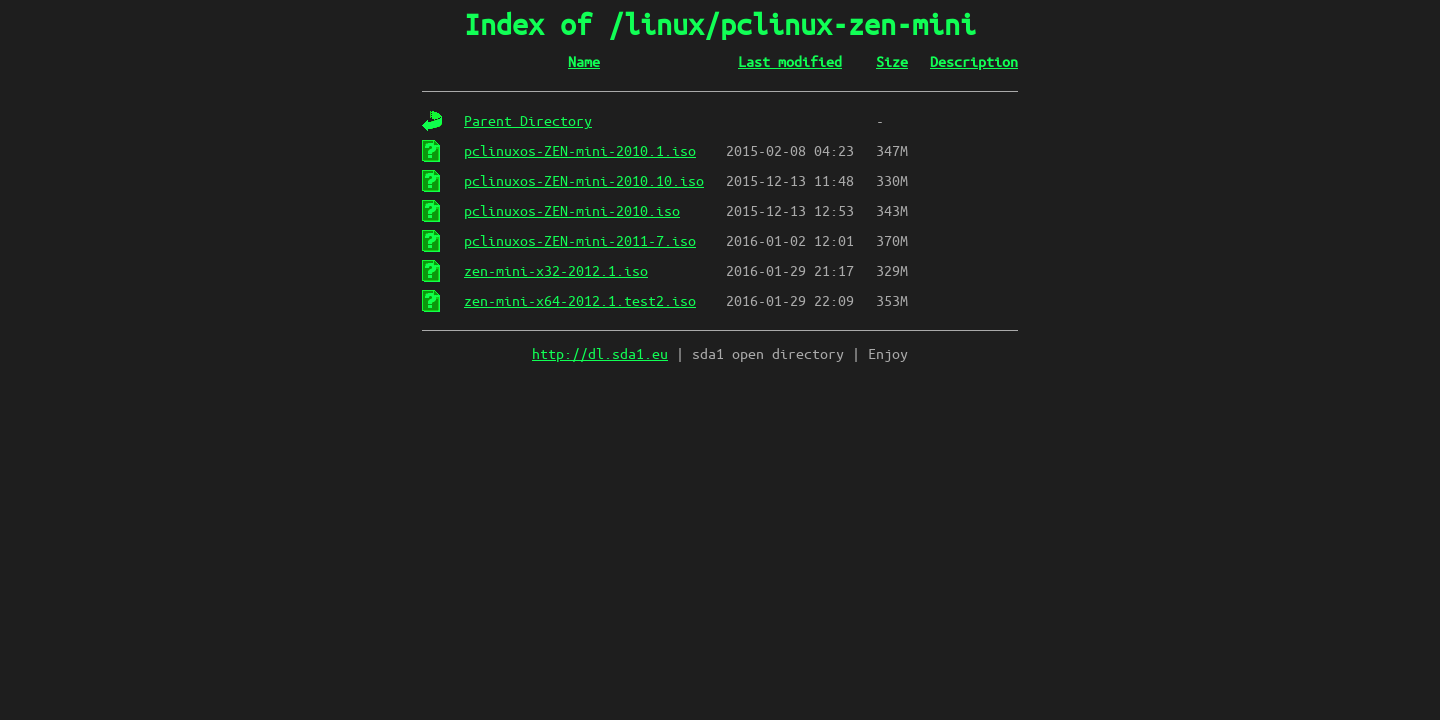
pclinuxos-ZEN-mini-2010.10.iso (584, 181)
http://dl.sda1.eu (600, 354)
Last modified (790, 62)
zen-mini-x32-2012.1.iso (556, 271)
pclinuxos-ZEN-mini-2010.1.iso (580, 151)
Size (892, 62)
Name (584, 62)
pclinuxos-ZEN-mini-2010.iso (572, 211)
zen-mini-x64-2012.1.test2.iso (580, 301)
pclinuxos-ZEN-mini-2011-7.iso (580, 241)
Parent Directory (528, 121)
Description (974, 62)
